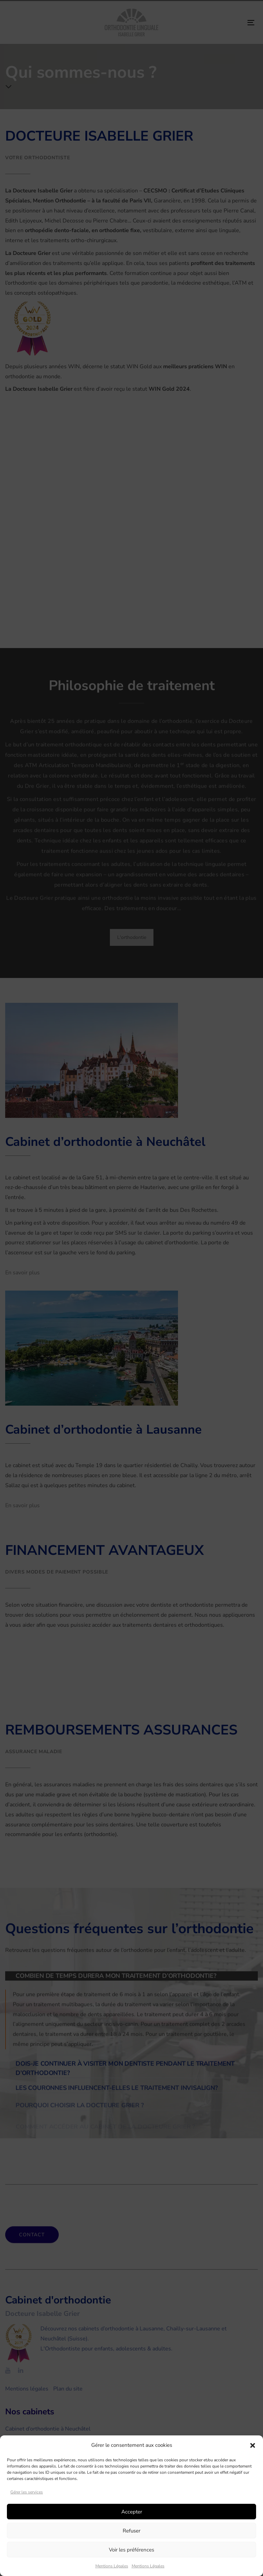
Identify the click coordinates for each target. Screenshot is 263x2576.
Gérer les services (26, 2492)
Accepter (131, 2511)
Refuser (131, 2530)
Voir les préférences (131, 2549)
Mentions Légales (111, 2566)
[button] (252, 2445)
